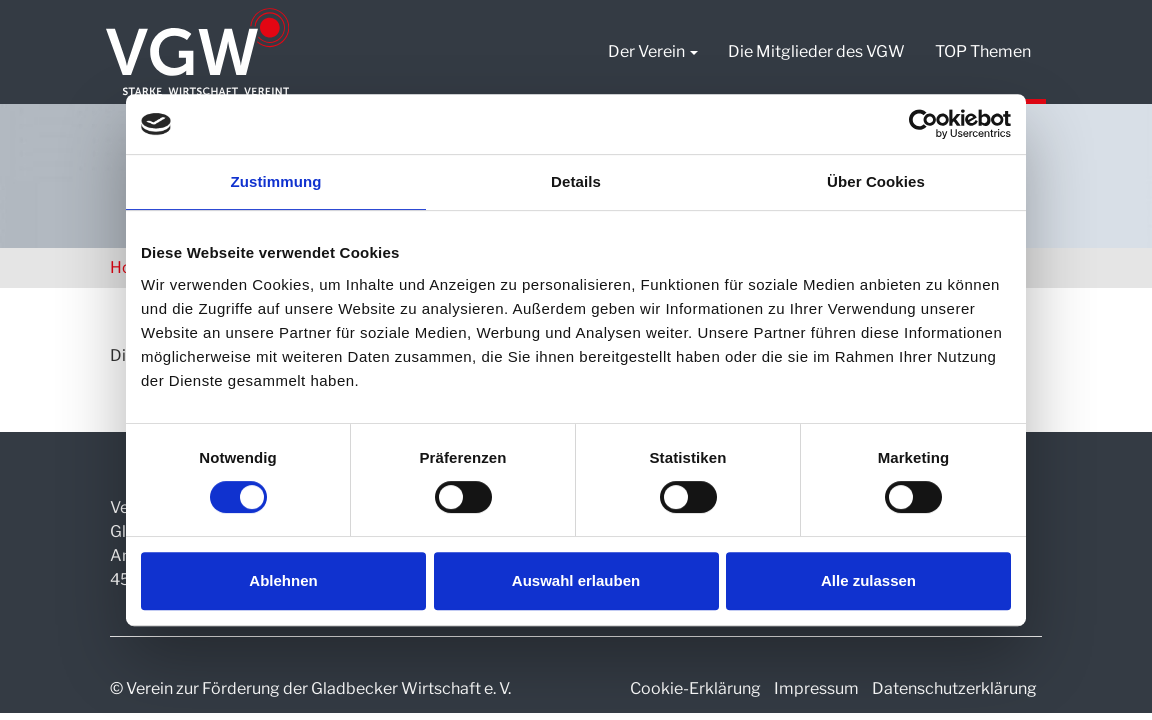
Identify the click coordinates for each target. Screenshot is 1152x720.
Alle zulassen (868, 580)
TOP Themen (983, 51)
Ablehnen (283, 580)
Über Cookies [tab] (876, 181)
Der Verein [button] (653, 51)
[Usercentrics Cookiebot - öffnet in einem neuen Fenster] (923, 124)
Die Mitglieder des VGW (816, 51)
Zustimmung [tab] (276, 181)
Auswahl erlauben (576, 580)
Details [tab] (576, 181)
